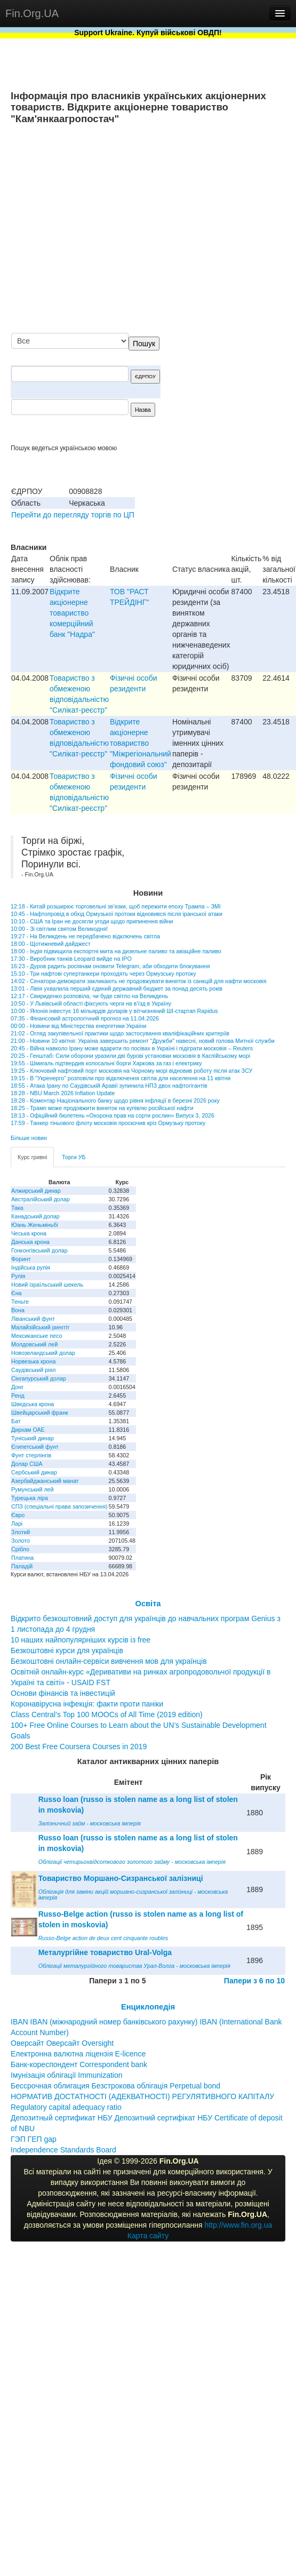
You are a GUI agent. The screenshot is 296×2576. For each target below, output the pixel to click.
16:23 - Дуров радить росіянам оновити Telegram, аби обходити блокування (110, 966)
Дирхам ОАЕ (28, 1429)
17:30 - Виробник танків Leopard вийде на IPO (71, 958)
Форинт (21, 1259)
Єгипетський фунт (35, 1446)
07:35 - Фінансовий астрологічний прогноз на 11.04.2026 (85, 1018)
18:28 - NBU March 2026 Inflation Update (63, 1093)
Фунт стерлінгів (31, 1455)
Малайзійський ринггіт (40, 1327)
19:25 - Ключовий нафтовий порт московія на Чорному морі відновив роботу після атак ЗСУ (131, 1070)
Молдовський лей (34, 1344)
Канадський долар (35, 1216)
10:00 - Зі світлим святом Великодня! (59, 929)
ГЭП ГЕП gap (34, 2139)
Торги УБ (73, 1157)
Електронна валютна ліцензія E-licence (78, 2053)
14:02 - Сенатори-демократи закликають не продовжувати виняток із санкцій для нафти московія (138, 981)
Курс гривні (32, 1157)
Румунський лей (32, 1489)
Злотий (20, 1532)
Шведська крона (32, 1404)
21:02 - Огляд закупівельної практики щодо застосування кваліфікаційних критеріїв (120, 1033)
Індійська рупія (30, 1267)
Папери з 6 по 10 (254, 1980)
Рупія (18, 1276)
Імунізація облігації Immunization (67, 2075)
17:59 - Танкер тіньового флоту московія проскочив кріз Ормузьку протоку (108, 1123)
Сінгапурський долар (38, 1378)
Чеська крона (28, 1233)
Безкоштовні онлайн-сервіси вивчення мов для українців (109, 1661)
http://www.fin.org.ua (238, 2225)
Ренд (18, 1395)
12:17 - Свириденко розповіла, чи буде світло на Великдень (89, 996)
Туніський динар (32, 1438)
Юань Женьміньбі (34, 1225)
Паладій (22, 1566)
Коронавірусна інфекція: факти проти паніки (87, 1704)
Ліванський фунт (33, 1318)
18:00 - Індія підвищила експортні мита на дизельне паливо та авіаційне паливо (116, 951)
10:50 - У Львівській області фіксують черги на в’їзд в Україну (91, 1003)
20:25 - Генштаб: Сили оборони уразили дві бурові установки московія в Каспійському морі (130, 1055)
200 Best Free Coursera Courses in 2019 (79, 1746)
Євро (18, 1515)
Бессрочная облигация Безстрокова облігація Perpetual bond (115, 2085)
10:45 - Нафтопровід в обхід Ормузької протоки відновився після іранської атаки (116, 914)
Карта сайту (148, 2235)
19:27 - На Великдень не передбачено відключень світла (85, 936)
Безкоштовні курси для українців (67, 1650)
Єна (16, 1293)
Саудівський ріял (33, 1370)
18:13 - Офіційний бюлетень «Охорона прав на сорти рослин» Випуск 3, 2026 (112, 1115)
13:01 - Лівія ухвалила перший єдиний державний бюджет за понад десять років (116, 988)
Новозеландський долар (43, 1353)
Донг (17, 1387)
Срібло (20, 1549)
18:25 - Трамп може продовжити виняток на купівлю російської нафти (102, 1108)
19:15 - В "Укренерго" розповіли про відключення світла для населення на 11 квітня (120, 1078)
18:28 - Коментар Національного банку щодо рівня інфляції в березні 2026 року (115, 1100)
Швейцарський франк (39, 1412)
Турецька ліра (29, 1498)
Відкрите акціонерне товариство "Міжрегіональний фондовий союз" (140, 743)
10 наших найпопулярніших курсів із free (80, 1640)
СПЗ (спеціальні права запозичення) (59, 1506)
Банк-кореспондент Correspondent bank (79, 2064)
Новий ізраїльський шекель (47, 1284)
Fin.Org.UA (32, 13)
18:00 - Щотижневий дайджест (51, 943)
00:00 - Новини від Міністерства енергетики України (78, 1026)
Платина (22, 1557)
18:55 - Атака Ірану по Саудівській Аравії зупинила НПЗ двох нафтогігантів (109, 1085)
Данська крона (30, 1242)
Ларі (16, 1523)
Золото (20, 1540)
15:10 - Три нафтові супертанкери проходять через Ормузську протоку (103, 973)
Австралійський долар (40, 1199)
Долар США (27, 1464)
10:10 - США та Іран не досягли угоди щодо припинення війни (92, 921)
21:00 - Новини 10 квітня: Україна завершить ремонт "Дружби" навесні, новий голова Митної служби (143, 1041)
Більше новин (29, 1138)
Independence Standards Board (63, 2150)
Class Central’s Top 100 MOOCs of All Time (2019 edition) (107, 1714)
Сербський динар (34, 1472)
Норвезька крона (33, 1361)
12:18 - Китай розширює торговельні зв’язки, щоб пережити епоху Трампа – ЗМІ (116, 906)
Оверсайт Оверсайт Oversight (62, 2043)
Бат (16, 1421)
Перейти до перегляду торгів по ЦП (72, 515)
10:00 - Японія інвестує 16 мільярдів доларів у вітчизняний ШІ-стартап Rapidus (114, 1011)
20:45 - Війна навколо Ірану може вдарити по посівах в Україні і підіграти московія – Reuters (132, 1048)
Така (17, 1208)
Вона (18, 1310)
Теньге (20, 1301)
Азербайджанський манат (45, 1481)
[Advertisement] (185, 230)
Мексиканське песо (36, 1336)
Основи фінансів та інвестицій (63, 1693)
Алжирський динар (36, 1190)
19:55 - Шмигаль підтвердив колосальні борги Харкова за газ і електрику (106, 1063)
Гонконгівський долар (39, 1250)
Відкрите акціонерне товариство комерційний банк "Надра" (72, 613)
